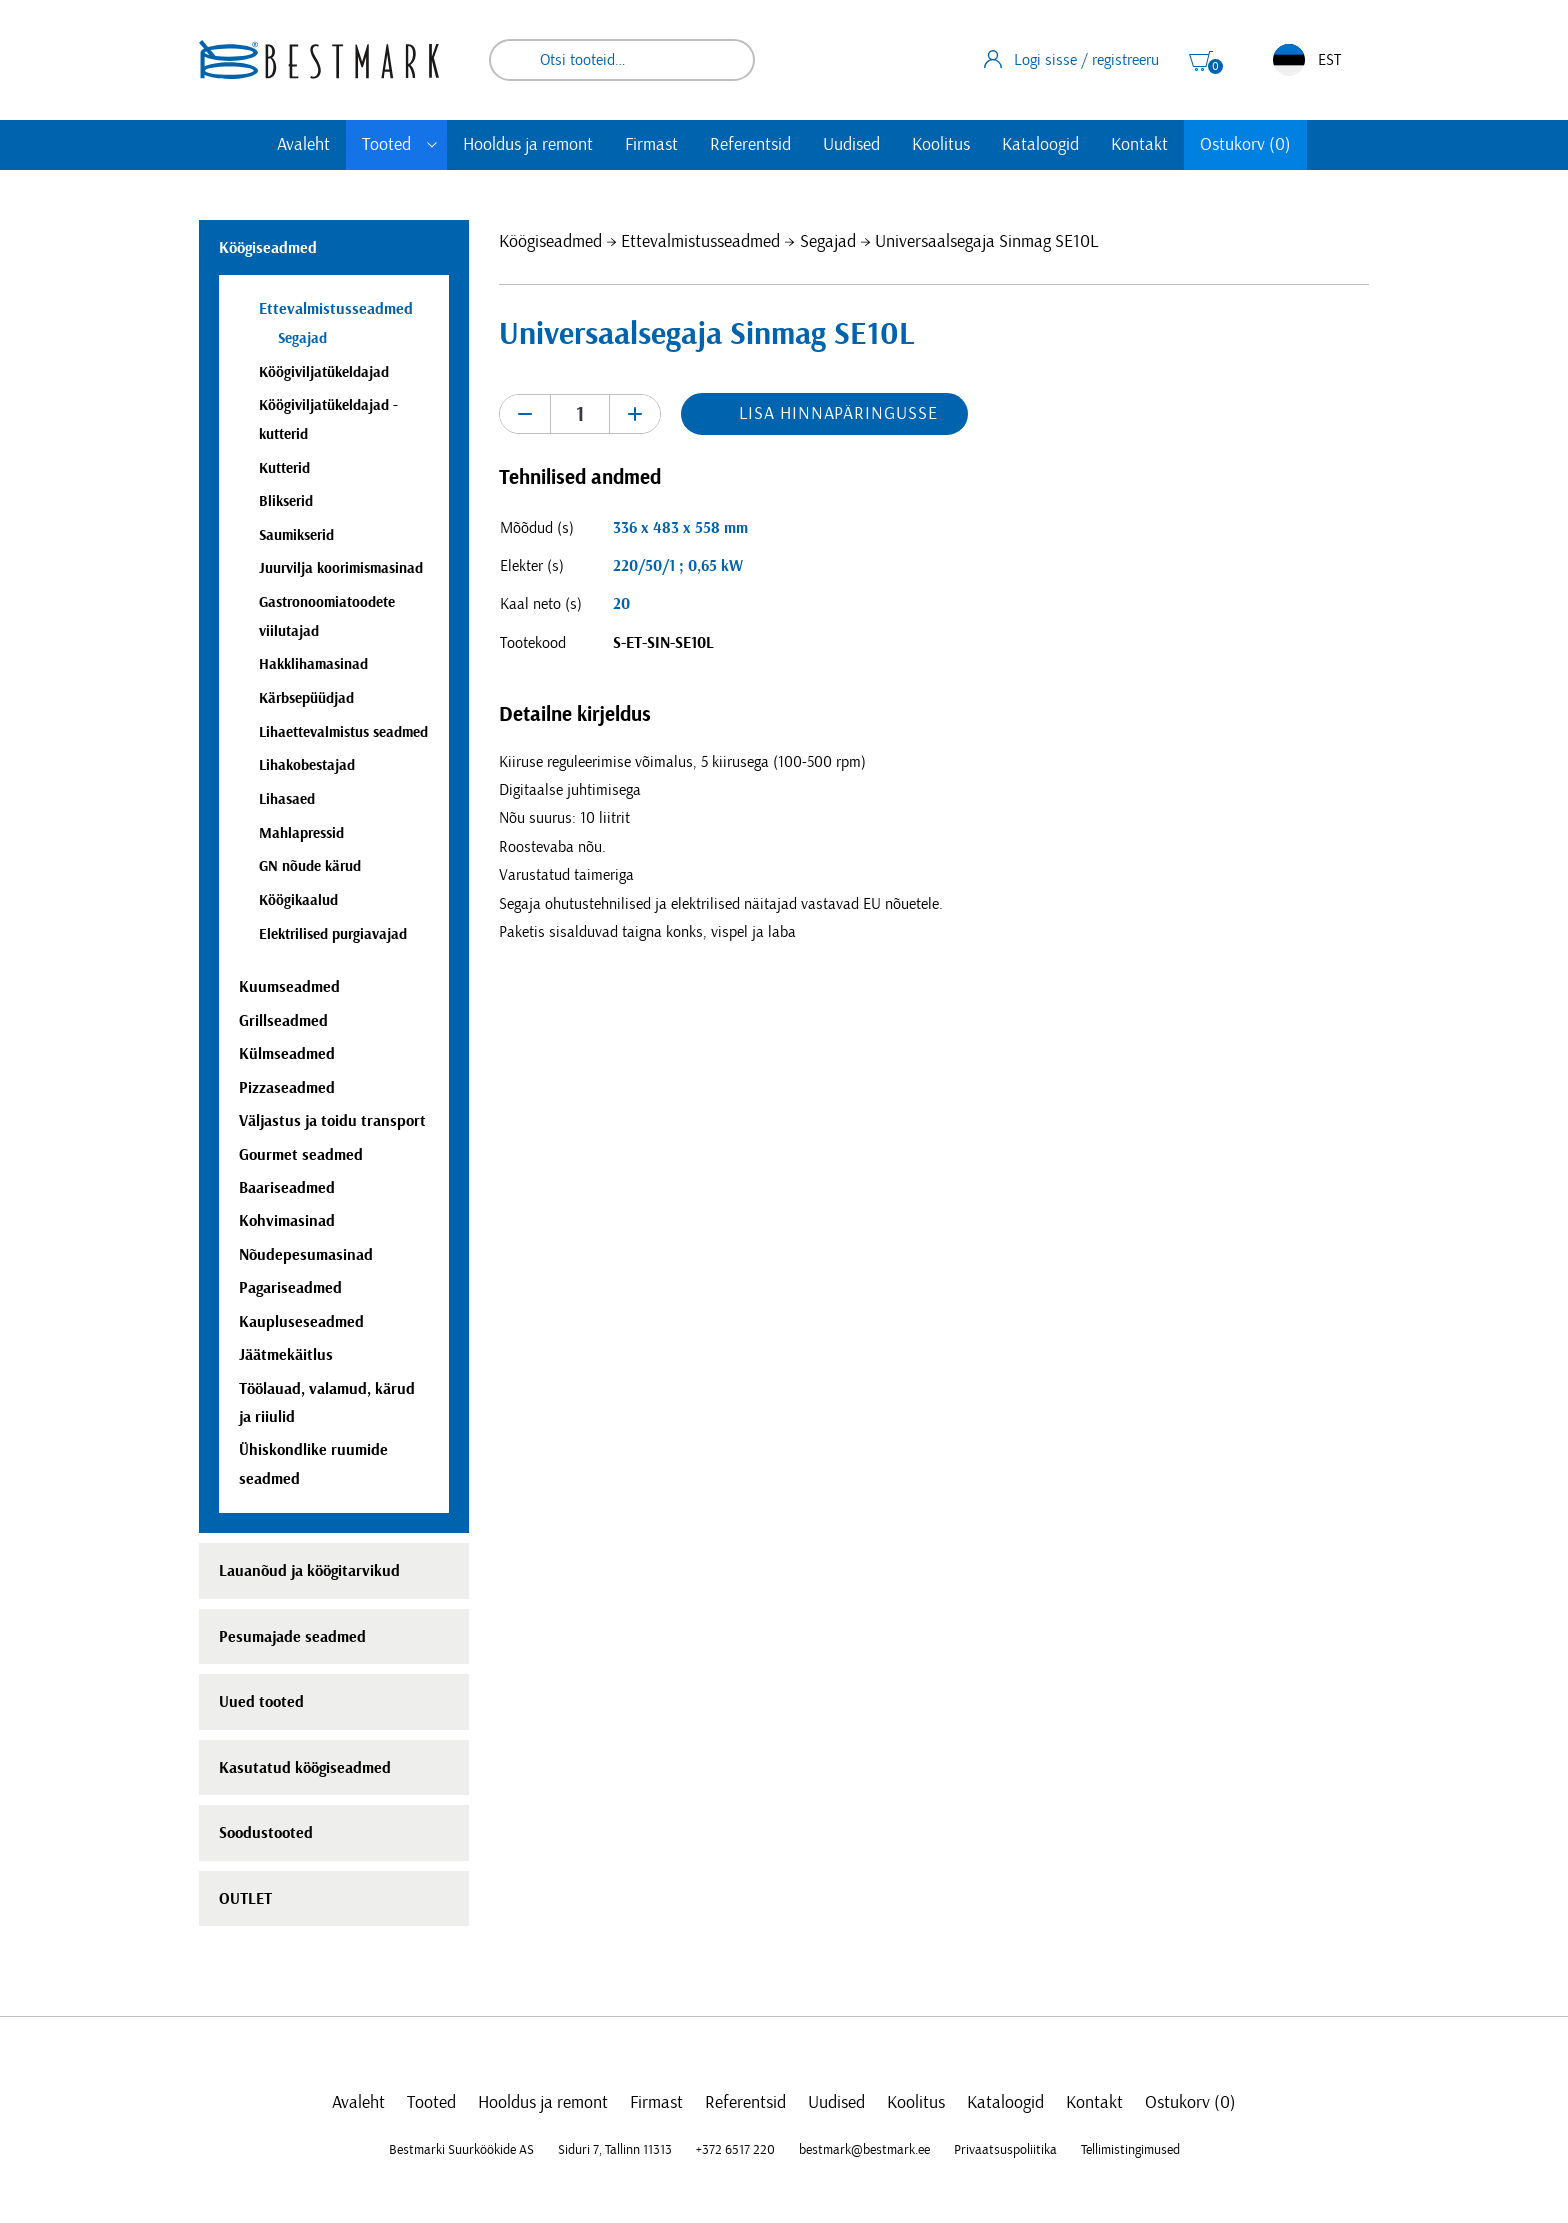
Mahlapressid (301, 833)
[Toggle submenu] (432, 145)
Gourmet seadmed (301, 1155)
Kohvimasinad (287, 1221)
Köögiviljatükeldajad (324, 372)
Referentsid (750, 145)
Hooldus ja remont (528, 145)
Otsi (726, 60)
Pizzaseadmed (287, 1088)
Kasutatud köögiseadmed (305, 1768)
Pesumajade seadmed (292, 1637)
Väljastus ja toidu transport (332, 1121)
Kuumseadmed (289, 987)
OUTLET (245, 1899)
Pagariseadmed (290, 1288)
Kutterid (284, 468)
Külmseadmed (287, 1054)
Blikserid (286, 501)
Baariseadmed (287, 1188)
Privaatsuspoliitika (1005, 2150)
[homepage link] (319, 59)
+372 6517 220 (735, 2150)
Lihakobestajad (307, 765)
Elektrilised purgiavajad (333, 934)
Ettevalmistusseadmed (700, 242)
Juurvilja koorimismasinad (341, 568)
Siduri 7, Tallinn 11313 (615, 2150)
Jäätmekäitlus (286, 1355)
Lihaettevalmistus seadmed (343, 732)
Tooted (386, 145)
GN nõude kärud (310, 866)
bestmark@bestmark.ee (864, 2150)
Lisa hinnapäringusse (838, 414)
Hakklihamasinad (313, 664)
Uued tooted (261, 1702)
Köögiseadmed (550, 242)
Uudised (851, 145)
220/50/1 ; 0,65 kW (678, 566)
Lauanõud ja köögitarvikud (309, 1571)
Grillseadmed (283, 1021)
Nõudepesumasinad (306, 1255)
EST (1307, 60)
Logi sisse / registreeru (1071, 59)
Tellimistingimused (1130, 2150)
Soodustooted (266, 1833)
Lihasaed (287, 799)
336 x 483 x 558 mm (680, 528)
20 (621, 604)
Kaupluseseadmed (301, 1322)
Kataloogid (1040, 145)
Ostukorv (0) (1245, 145)
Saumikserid (296, 535)
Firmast (651, 145)
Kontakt (1139, 145)
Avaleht (303, 145)
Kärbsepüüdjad (306, 698)
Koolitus (941, 145)
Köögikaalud (298, 900)
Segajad (828, 242)
